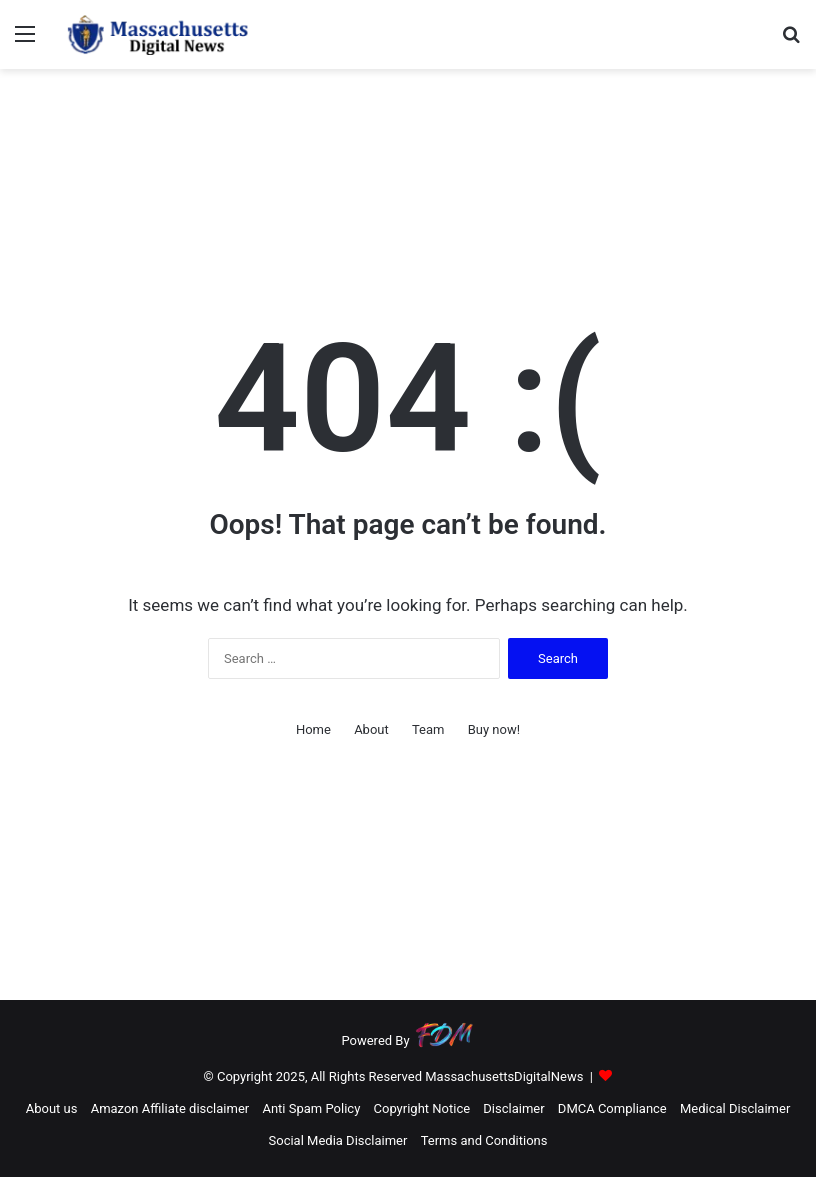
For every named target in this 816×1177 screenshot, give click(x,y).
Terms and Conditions (484, 1140)
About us (52, 1108)
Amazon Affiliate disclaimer (170, 1108)
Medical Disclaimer (735, 1108)
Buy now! (494, 729)
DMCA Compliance (612, 1108)
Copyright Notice (422, 1108)
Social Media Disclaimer (338, 1140)
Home (313, 729)
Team (428, 729)
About (371, 729)
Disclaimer (513, 1108)
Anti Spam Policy (311, 1108)
